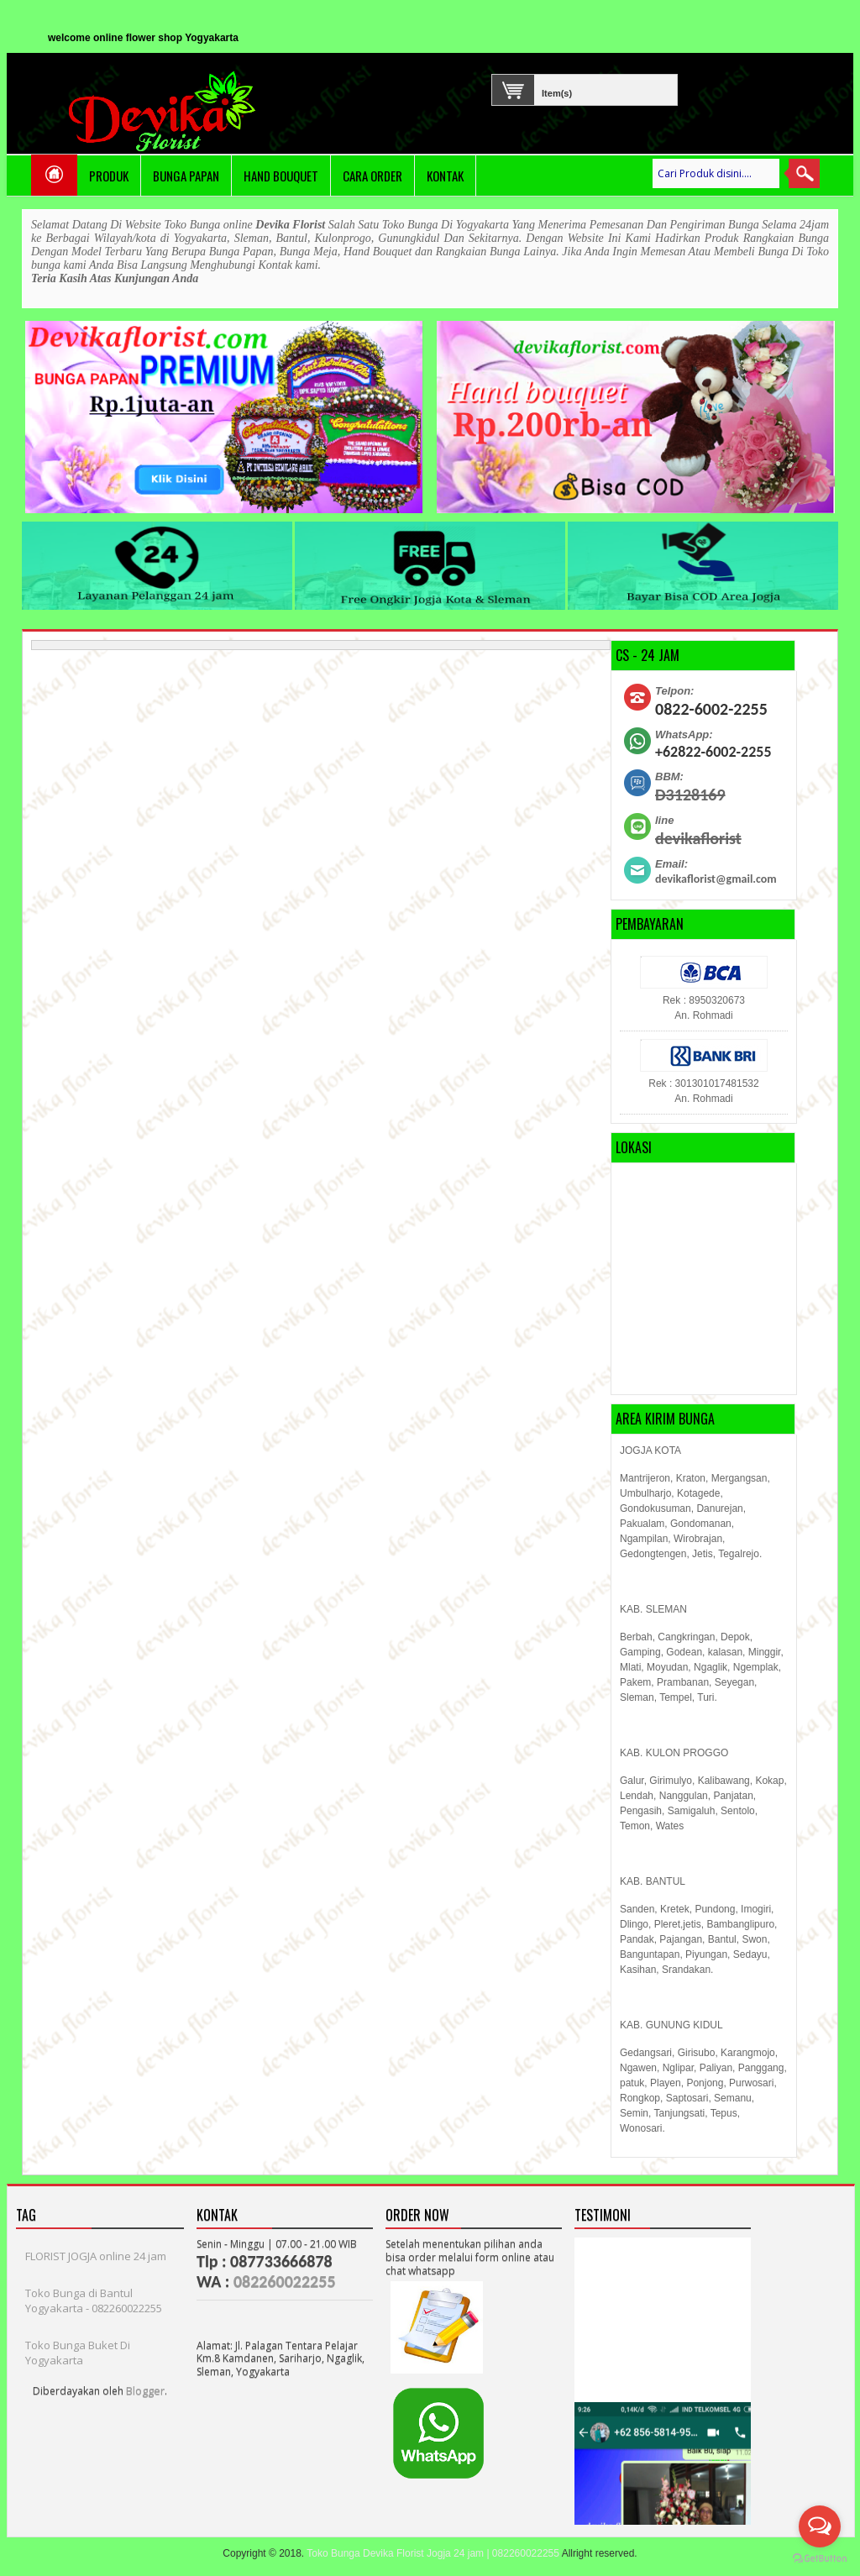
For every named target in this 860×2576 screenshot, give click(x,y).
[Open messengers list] (820, 2526)
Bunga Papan (186, 175)
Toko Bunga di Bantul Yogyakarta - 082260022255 (93, 2300)
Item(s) (544, 91)
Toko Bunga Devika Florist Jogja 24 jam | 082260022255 (433, 2553)
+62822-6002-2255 (713, 751)
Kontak (445, 175)
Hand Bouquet (281, 175)
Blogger (145, 2390)
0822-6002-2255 (711, 709)
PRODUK (108, 175)
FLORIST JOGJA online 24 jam (95, 2256)
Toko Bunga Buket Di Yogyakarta (77, 2352)
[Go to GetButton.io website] (820, 2558)
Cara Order (372, 175)
